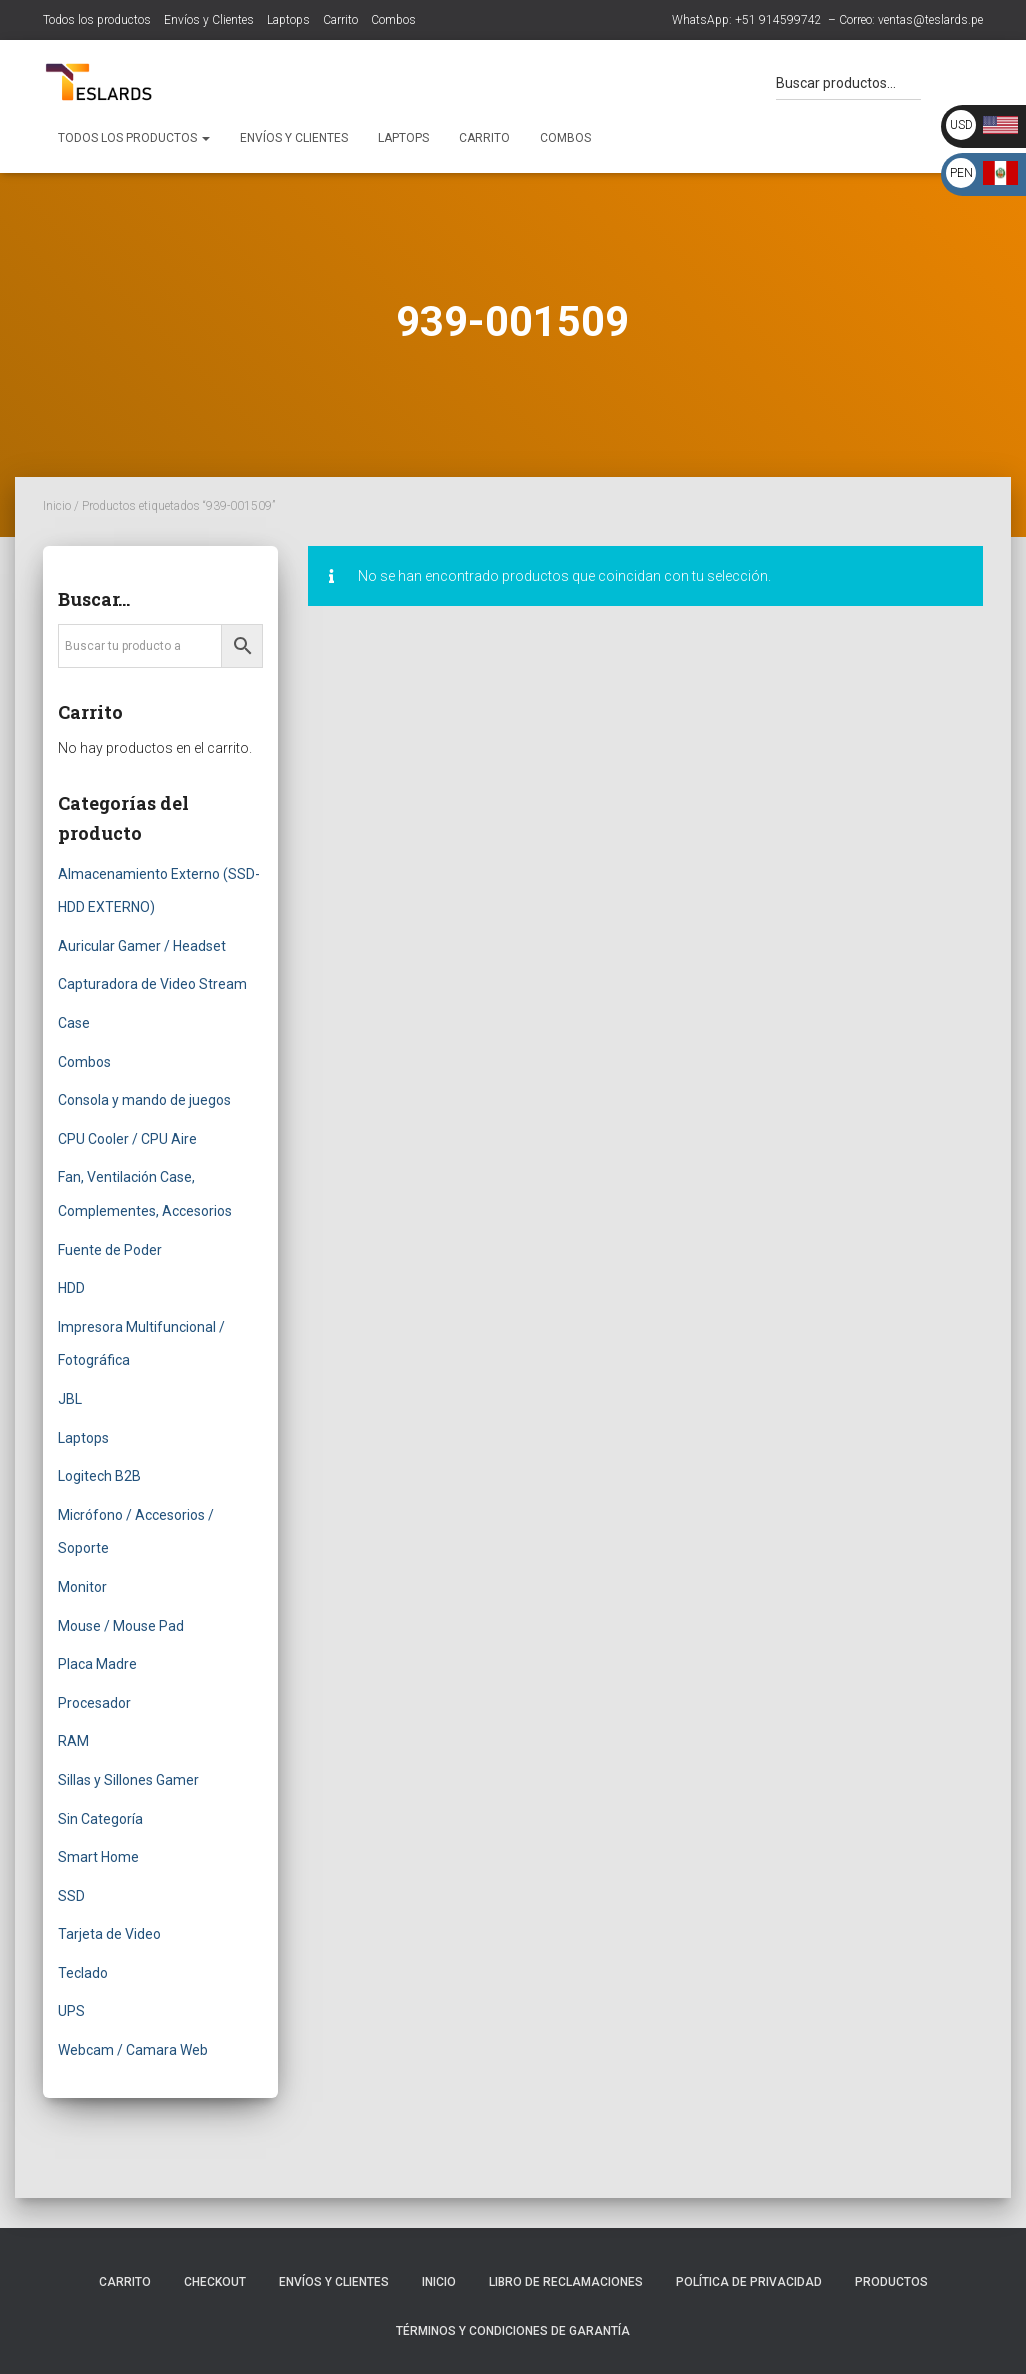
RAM (73, 1741)
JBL (70, 1399)
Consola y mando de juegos (144, 1100)
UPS (71, 2011)
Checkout (215, 2282)
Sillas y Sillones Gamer (128, 1780)
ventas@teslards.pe (930, 20)
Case (74, 1023)
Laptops (288, 20)
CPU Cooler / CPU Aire (127, 1139)
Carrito (340, 20)
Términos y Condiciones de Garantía (513, 2331)
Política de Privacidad (749, 2282)
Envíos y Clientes (209, 20)
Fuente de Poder (110, 1250)
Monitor (82, 1587)
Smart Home (98, 1857)
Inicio (57, 506)
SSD (71, 1896)
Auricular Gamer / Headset (142, 946)
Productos (891, 2282)
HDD (71, 1288)
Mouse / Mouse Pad (121, 1626)
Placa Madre (97, 1664)
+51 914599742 (778, 20)
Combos (393, 20)
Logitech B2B (99, 1476)
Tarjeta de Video (109, 1934)
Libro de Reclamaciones (566, 2282)
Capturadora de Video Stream (152, 984)
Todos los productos (97, 20)
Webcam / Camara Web (133, 2050)
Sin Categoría (100, 1819)
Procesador (94, 1703)
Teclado (83, 1973)
